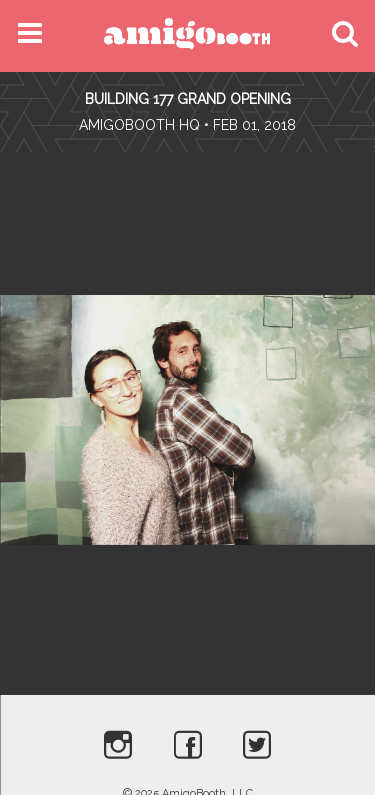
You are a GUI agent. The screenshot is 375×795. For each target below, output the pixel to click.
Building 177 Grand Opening (188, 99)
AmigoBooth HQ (139, 125)
